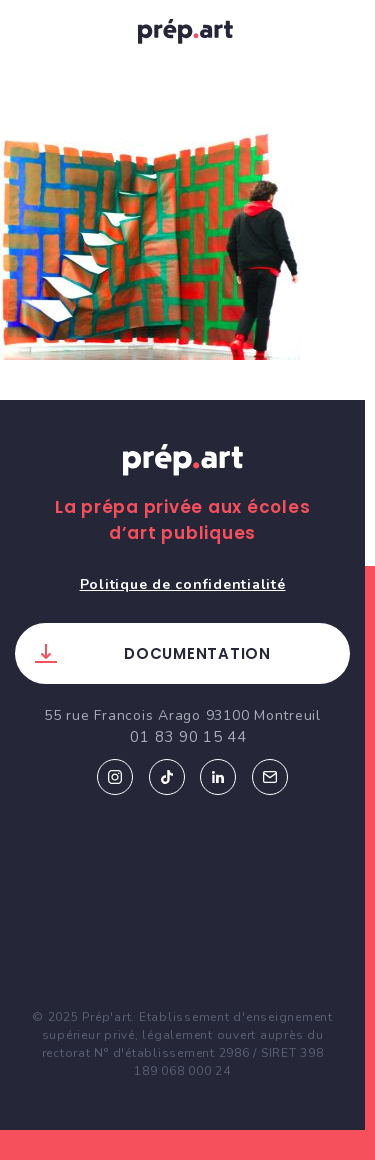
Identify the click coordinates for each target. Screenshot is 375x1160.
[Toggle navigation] (35, 31)
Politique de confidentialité (183, 584)
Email (270, 777)
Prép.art (183, 479)
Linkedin (218, 777)
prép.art (188, 35)
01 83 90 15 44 (188, 737)
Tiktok (167, 777)
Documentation (197, 653)
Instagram (115, 777)
